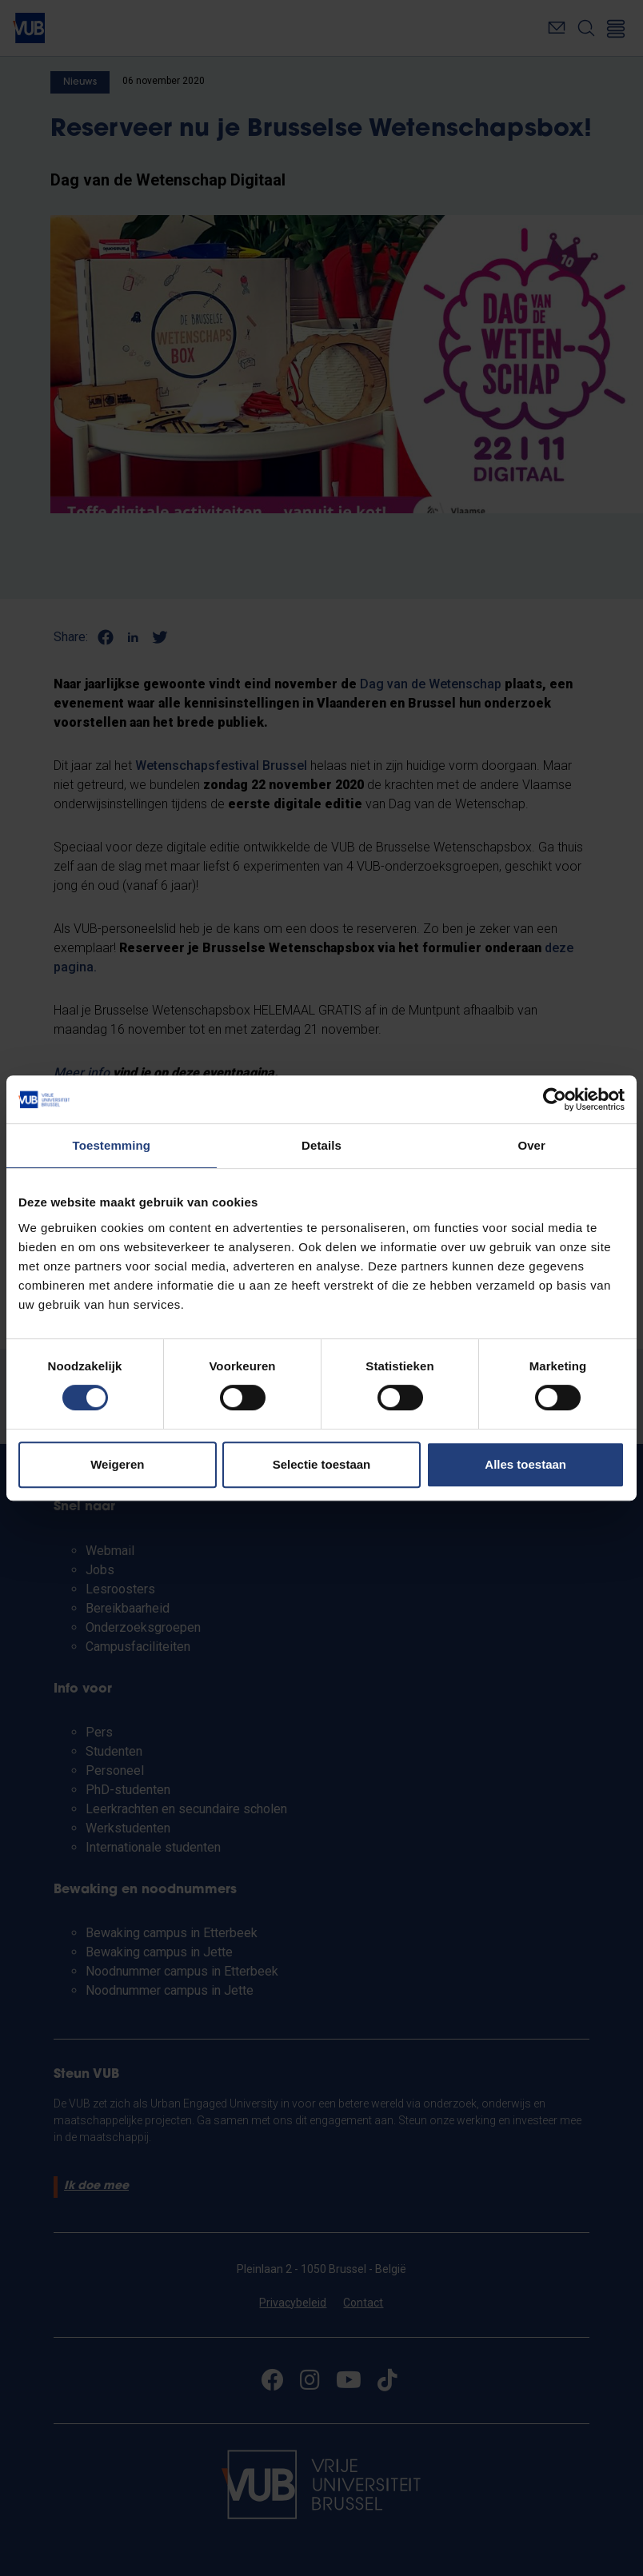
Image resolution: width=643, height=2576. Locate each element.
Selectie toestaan (322, 1464)
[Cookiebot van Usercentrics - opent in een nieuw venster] (555, 1099)
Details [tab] (321, 1145)
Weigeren (117, 1464)
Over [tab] (531, 1145)
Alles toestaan (525, 1464)
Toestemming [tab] (112, 1145)
